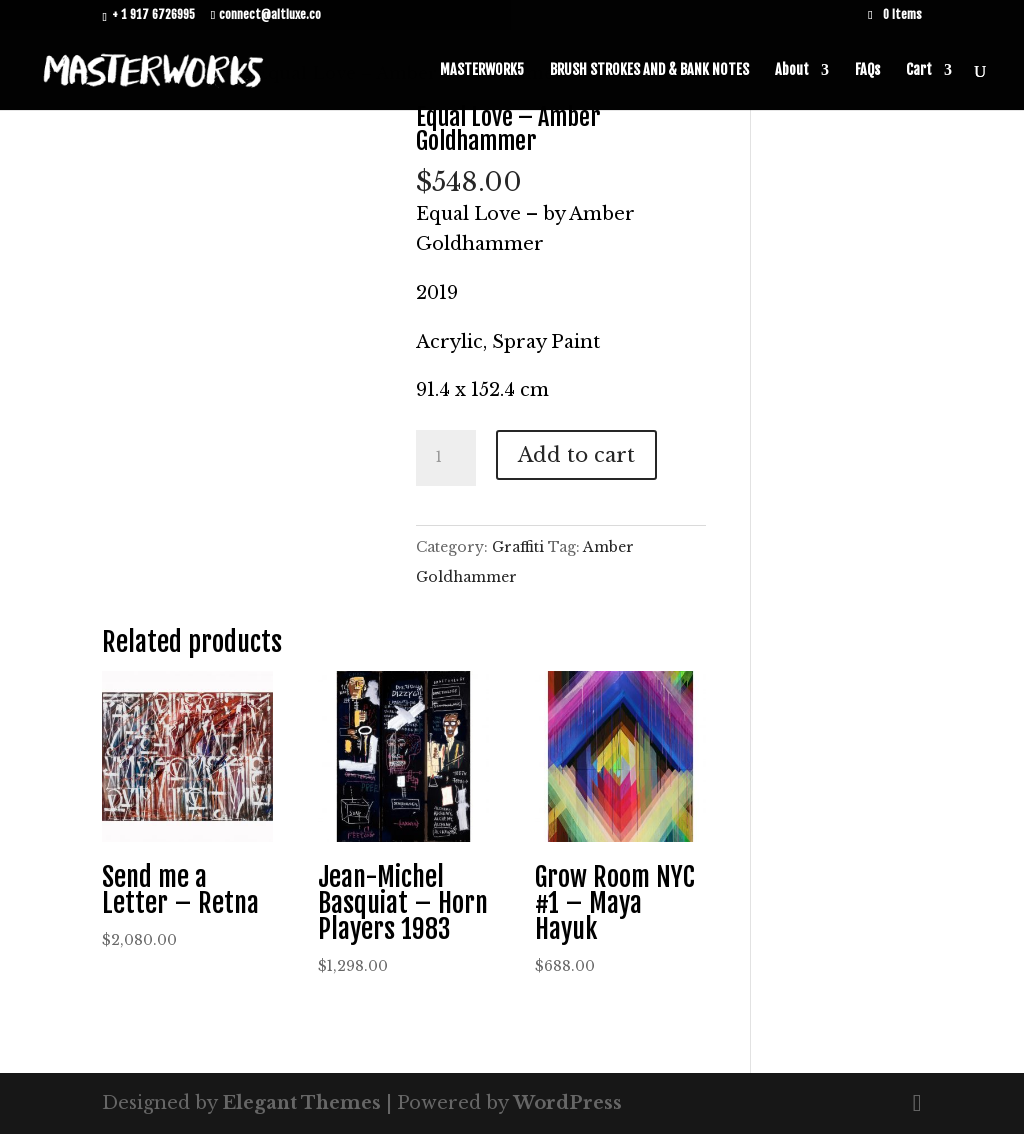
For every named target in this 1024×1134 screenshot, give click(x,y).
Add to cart (576, 455)
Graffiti (518, 547)
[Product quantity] (446, 458)
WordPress (567, 1103)
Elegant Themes (301, 1103)
